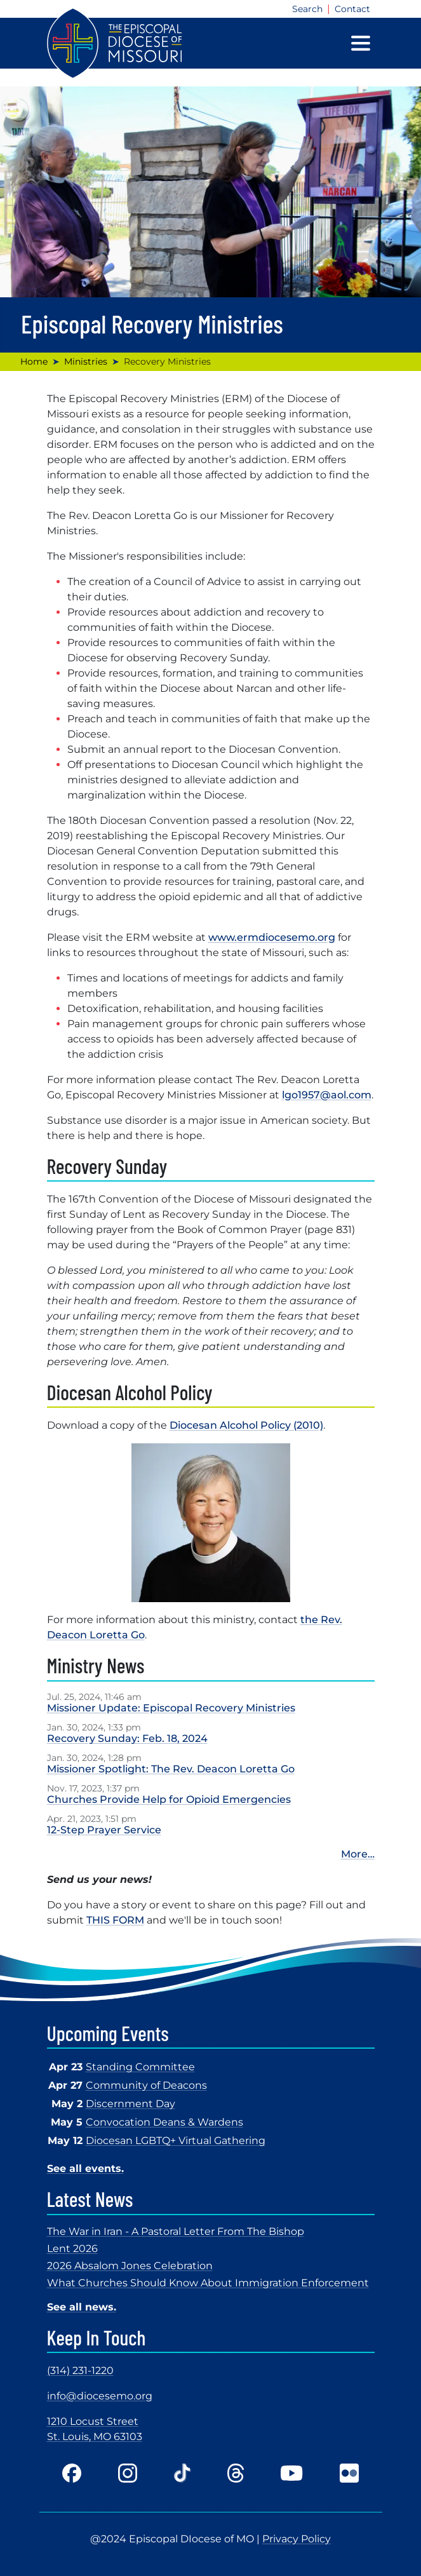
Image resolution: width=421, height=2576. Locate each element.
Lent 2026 (72, 2248)
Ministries (85, 361)
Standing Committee (140, 2067)
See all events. (85, 2168)
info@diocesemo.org (99, 2396)
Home (34, 361)
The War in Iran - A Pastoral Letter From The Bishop (175, 2231)
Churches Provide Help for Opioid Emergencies (169, 1799)
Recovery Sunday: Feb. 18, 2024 (127, 1738)
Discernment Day (130, 2104)
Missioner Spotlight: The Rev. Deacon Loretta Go (171, 1769)
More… (358, 1854)
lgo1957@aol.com (326, 1095)
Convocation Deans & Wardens (164, 2122)
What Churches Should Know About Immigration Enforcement (208, 2283)
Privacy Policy (296, 2539)
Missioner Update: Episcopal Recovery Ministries (171, 1708)
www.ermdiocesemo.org (271, 937)
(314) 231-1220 (80, 2370)
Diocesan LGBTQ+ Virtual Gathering (175, 2140)
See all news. (81, 2307)
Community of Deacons (146, 2085)
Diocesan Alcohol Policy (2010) (246, 1425)
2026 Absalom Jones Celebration (130, 2266)
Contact (352, 9)
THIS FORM (115, 1920)
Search (307, 9)
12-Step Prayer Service (104, 1830)
